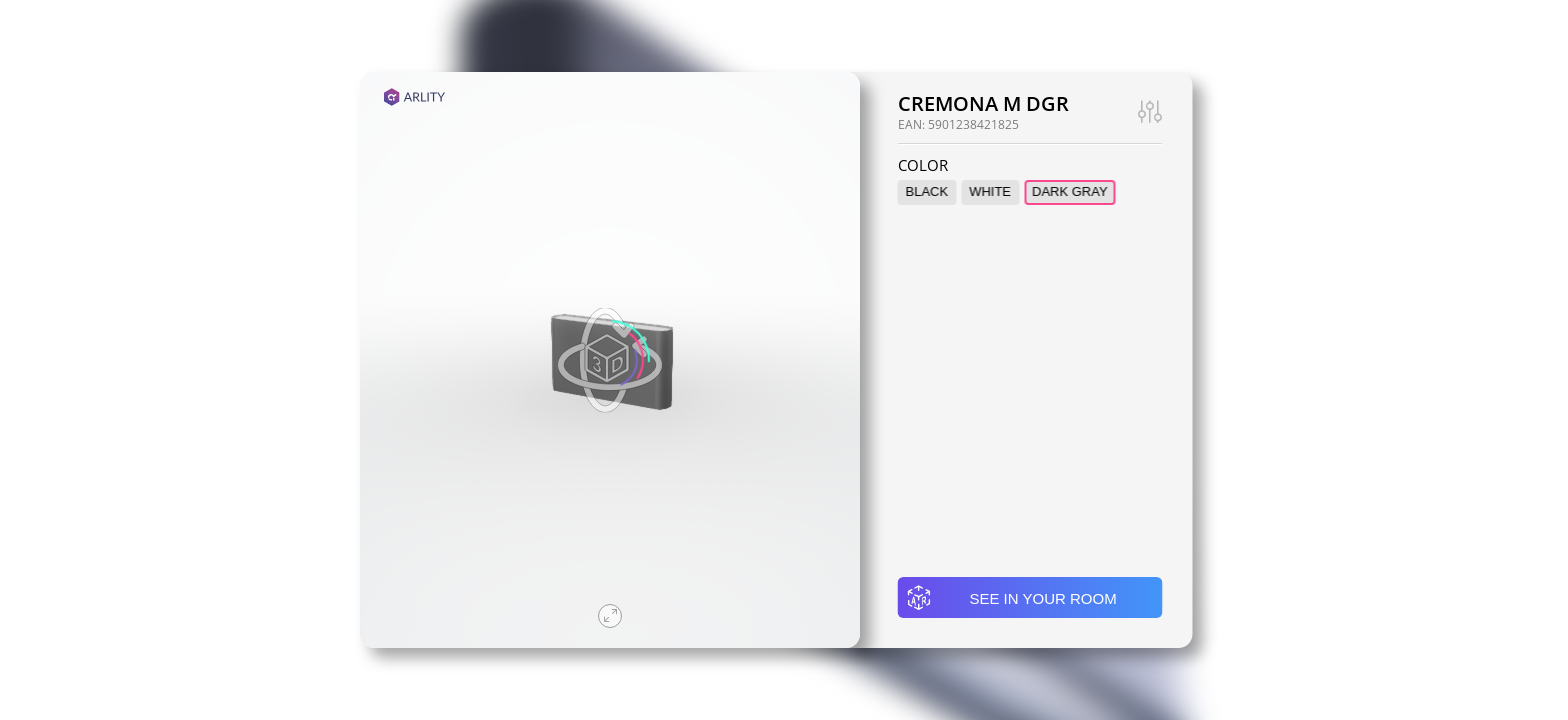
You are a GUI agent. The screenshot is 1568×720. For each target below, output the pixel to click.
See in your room (1011, 598)
